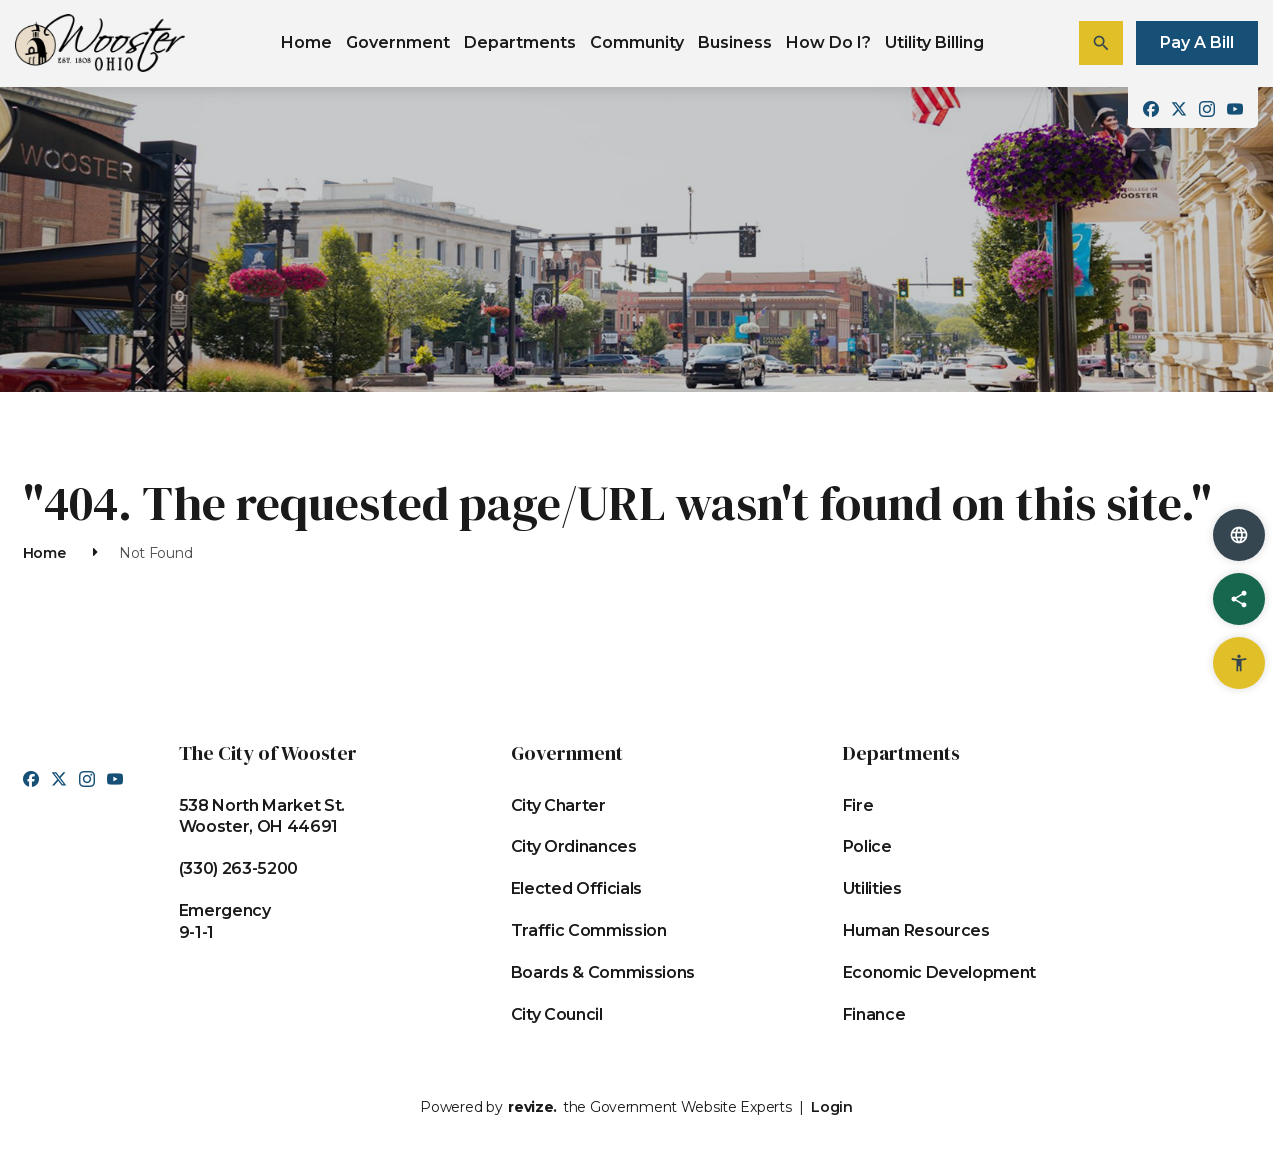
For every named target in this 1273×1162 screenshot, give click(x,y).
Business (735, 42)
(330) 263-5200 (239, 868)
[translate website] (1239, 535)
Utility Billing (934, 42)
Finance (874, 1014)
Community (637, 42)
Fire (858, 805)
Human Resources (916, 930)
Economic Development (940, 972)
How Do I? (828, 42)
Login (832, 1107)
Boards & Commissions (603, 972)
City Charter (558, 805)
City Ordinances (574, 846)
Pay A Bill (1197, 42)
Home (306, 42)
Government (398, 42)
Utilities (872, 888)
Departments (520, 42)
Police (867, 846)
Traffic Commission (589, 930)
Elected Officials (577, 888)
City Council (557, 1014)
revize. (532, 1107)
